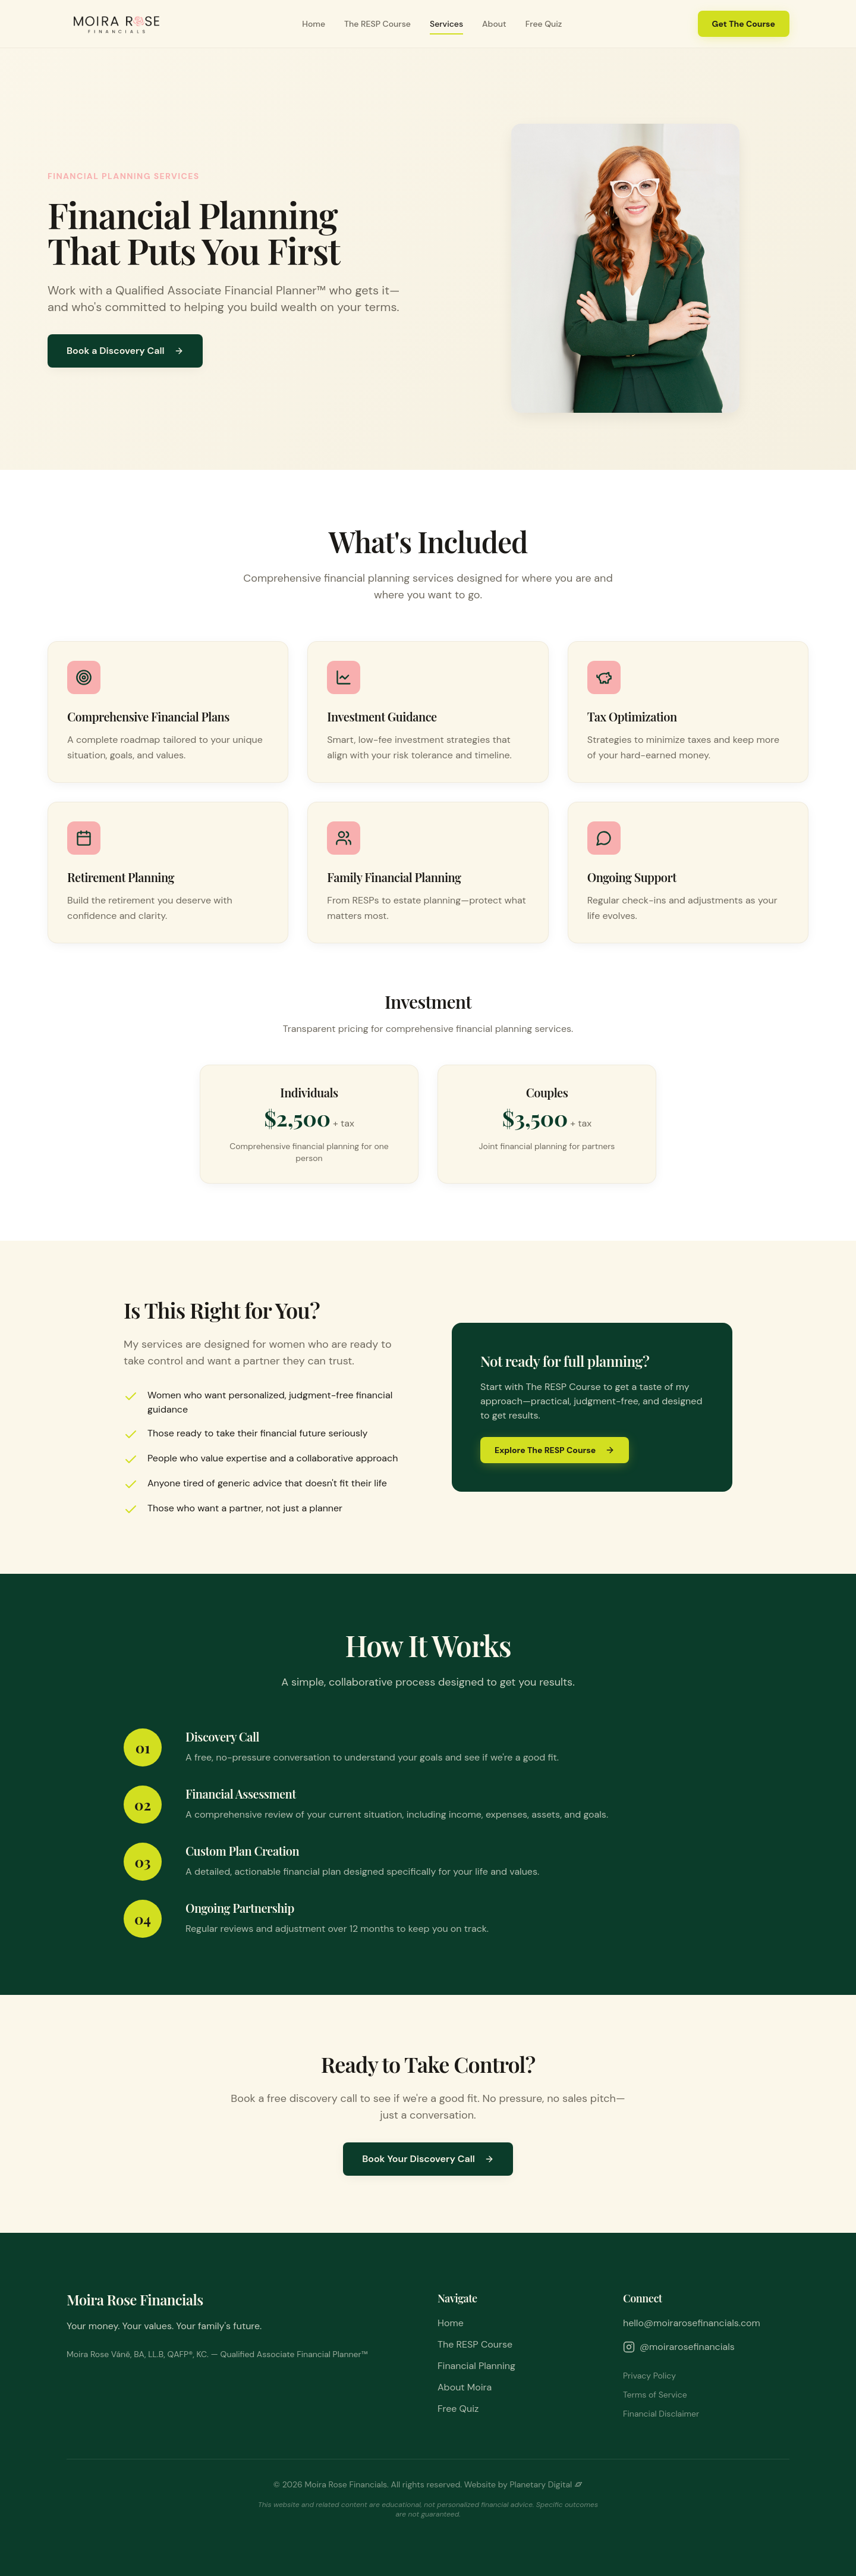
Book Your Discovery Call (428, 2159)
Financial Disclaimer (661, 2413)
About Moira (465, 2387)
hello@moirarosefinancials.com (691, 2323)
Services (446, 23)
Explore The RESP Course (555, 1450)
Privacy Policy (649, 2375)
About (494, 23)
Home (313, 23)
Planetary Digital (546, 2484)
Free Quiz (543, 23)
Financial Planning (476, 2365)
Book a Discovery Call (125, 350)
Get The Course (743, 23)
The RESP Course (377, 23)
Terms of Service (655, 2394)
